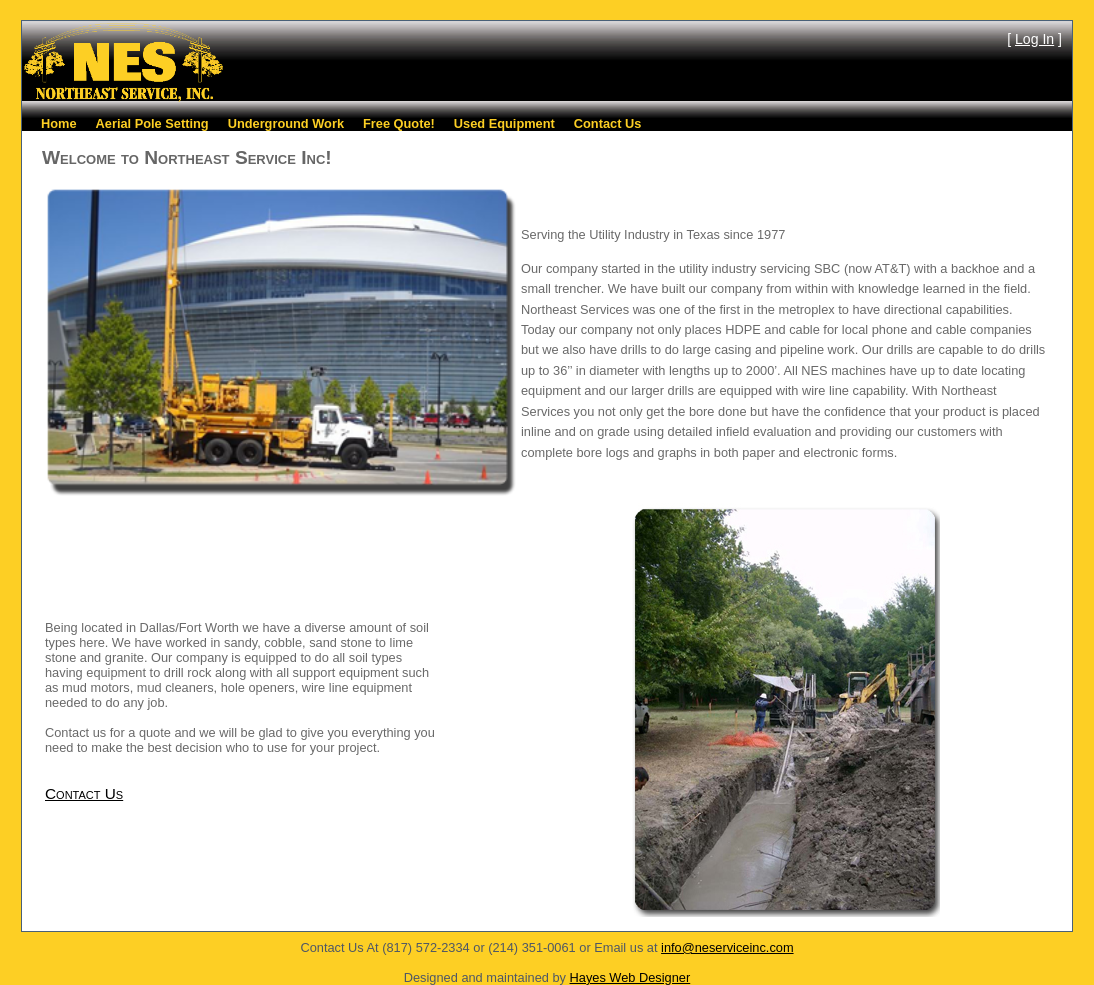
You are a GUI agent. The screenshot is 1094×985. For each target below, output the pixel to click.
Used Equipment (504, 123)
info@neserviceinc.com (727, 947)
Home (59, 123)
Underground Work (286, 123)
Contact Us (608, 123)
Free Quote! (399, 123)
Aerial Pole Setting (152, 123)
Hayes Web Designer (630, 977)
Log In (1034, 39)
